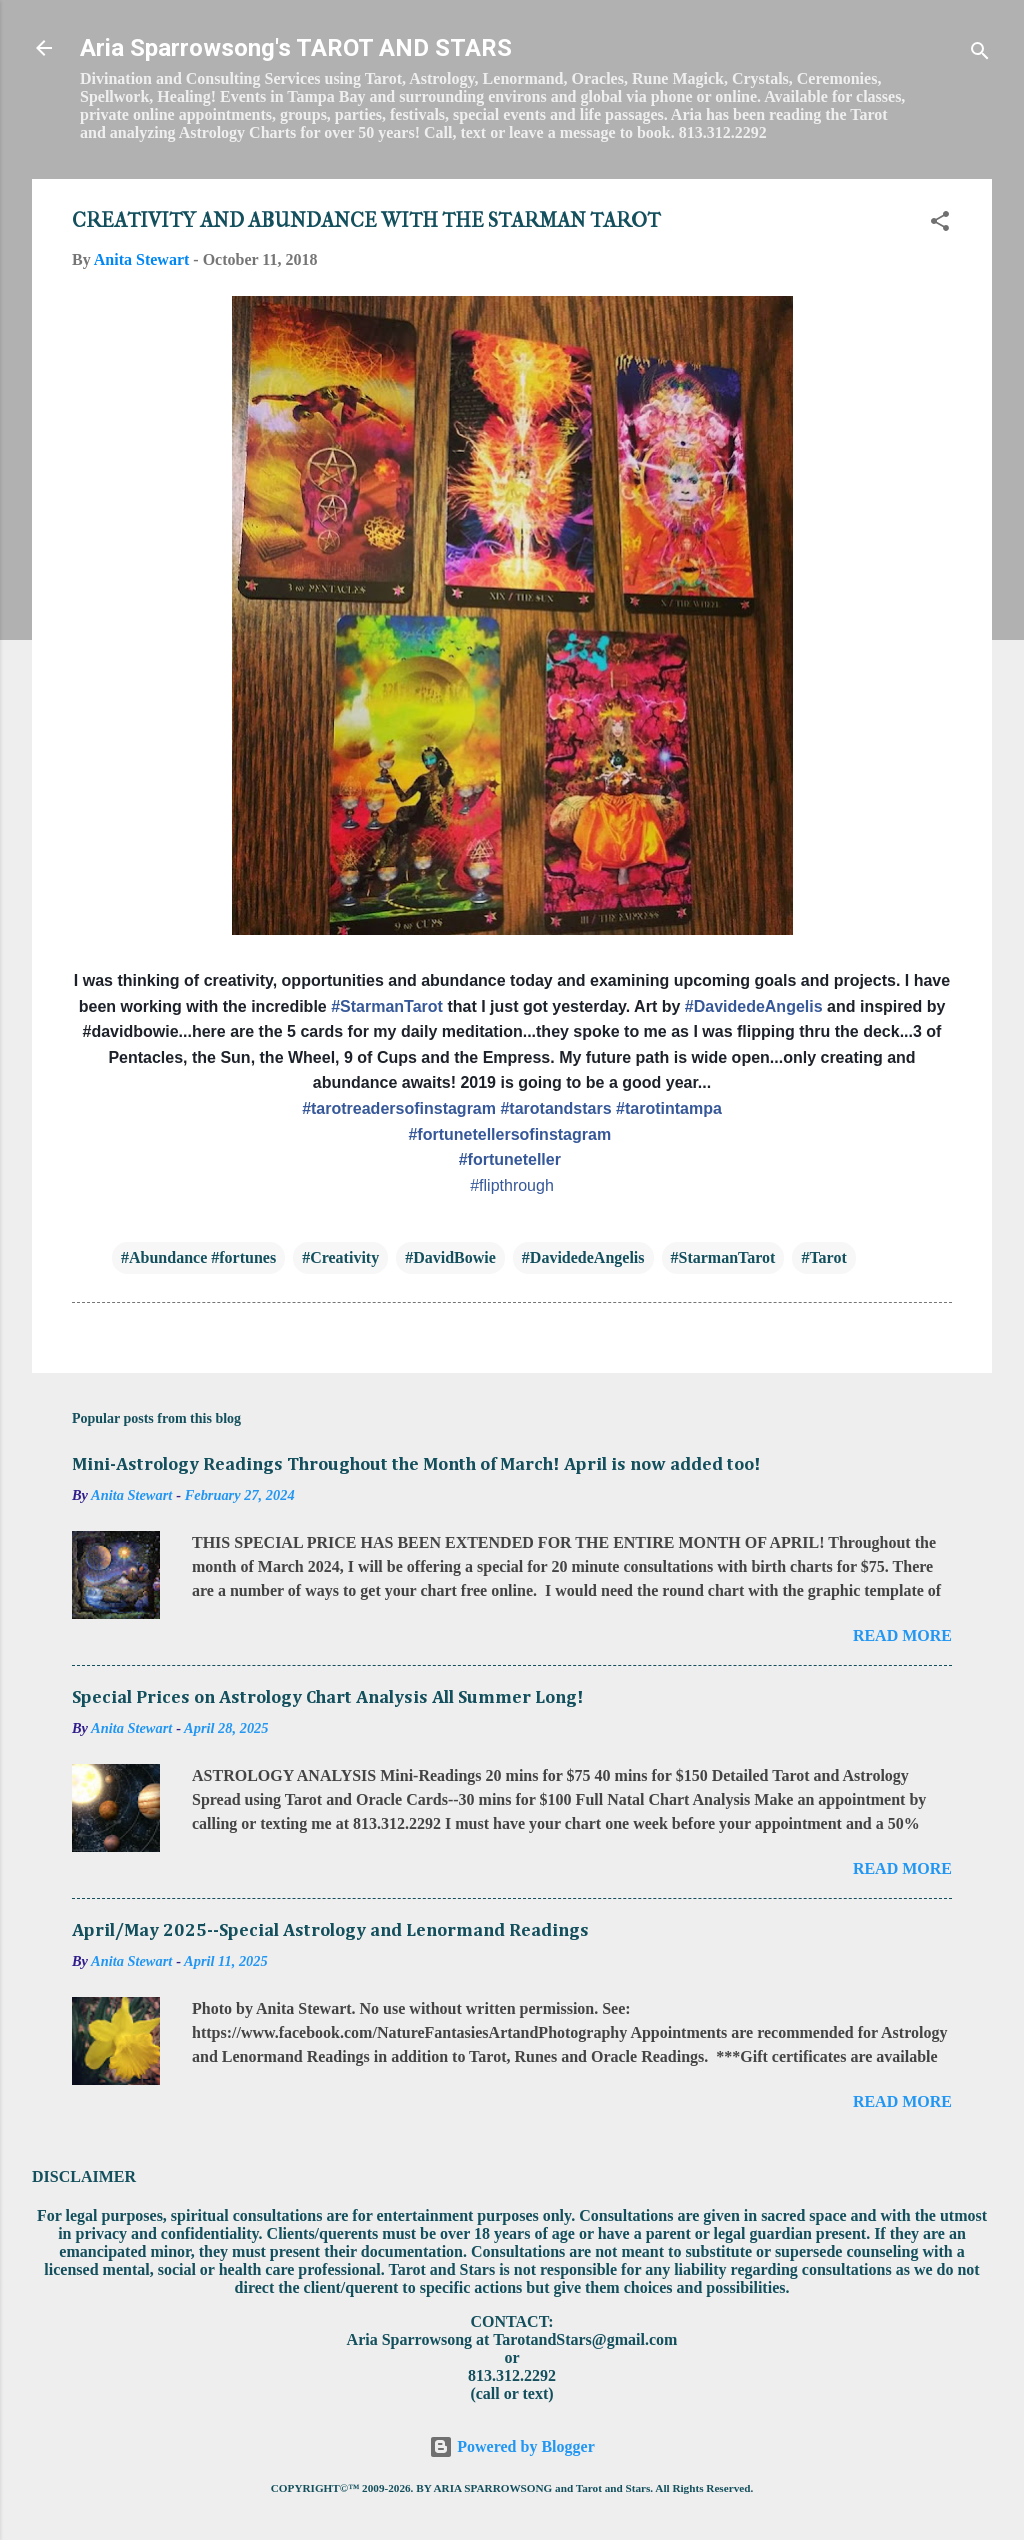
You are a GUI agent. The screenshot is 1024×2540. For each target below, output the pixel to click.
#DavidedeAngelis (583, 1257)
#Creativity (340, 1257)
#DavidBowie (450, 1257)
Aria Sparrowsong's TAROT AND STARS (296, 48)
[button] (940, 224)
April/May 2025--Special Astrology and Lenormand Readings (330, 1931)
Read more (902, 1635)
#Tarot (823, 1257)
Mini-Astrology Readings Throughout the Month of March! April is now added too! (416, 1465)
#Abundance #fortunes (198, 1257)
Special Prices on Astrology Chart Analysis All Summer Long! (328, 1698)
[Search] (980, 54)
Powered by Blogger (511, 2446)
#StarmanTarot (723, 1257)
